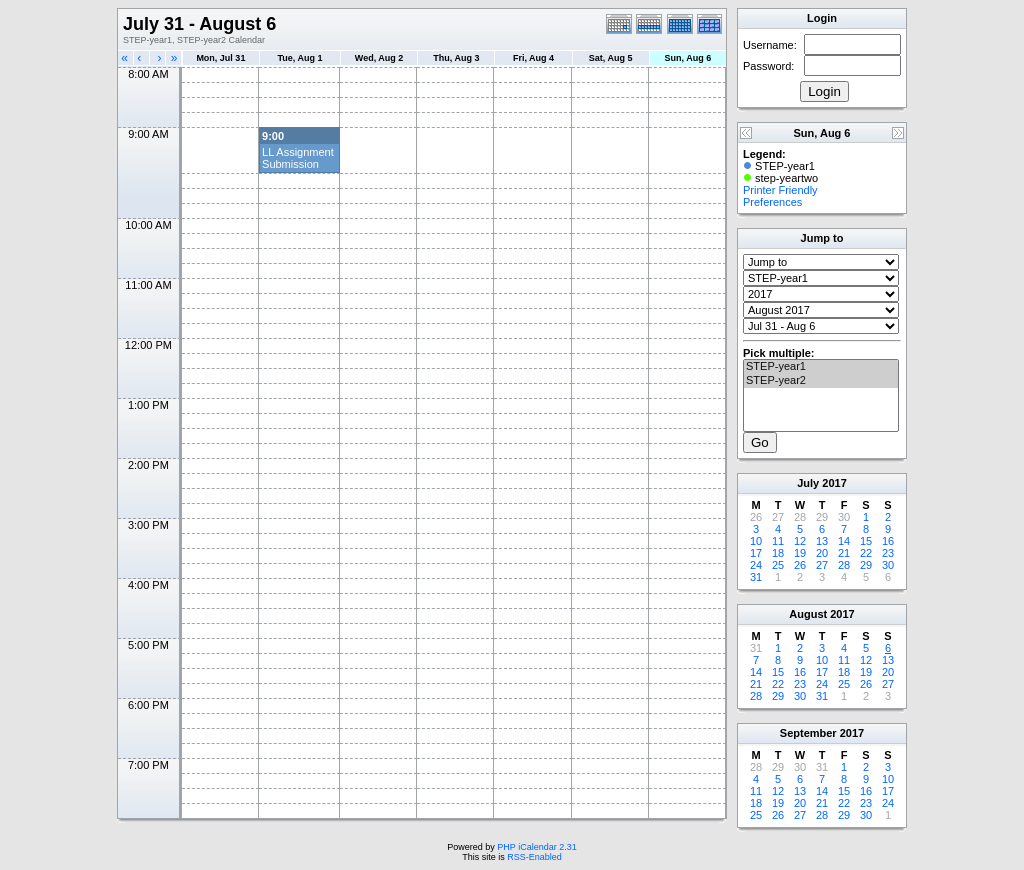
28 (844, 565)
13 (822, 541)
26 (800, 565)
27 (822, 565)
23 (888, 553)
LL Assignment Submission (298, 158)
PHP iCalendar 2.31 (536, 847)
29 (866, 565)
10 (756, 541)
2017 (834, 483)
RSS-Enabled (534, 857)
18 (778, 553)
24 (756, 565)
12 (800, 541)
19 (800, 553)
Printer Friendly (780, 190)
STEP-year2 (821, 381)
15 (866, 541)
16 (888, 541)
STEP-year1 (821, 367)
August (808, 614)
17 (756, 553)
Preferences (772, 202)
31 (756, 577)
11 (778, 541)
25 (778, 565)
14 (844, 541)
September (808, 733)
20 (822, 553)
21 (844, 553)
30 (888, 565)
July (808, 483)
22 (866, 553)
